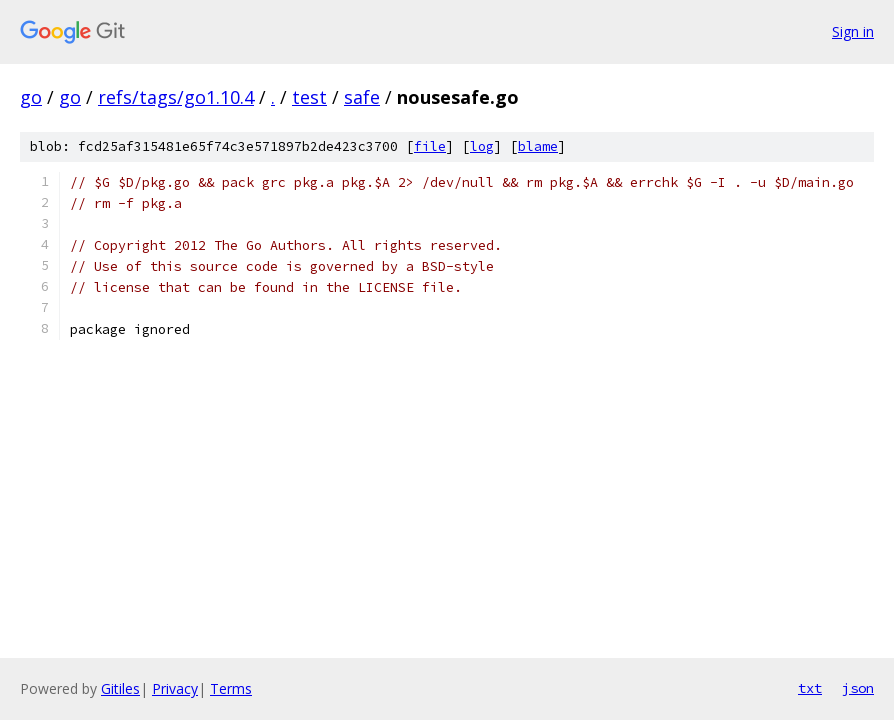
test (309, 97)
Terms (231, 688)
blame (538, 146)
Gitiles (120, 688)
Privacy (175, 688)
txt (810, 688)
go (31, 97)
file (430, 146)
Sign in (853, 31)
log (482, 146)
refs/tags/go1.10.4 (176, 97)
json (858, 688)
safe (362, 97)
